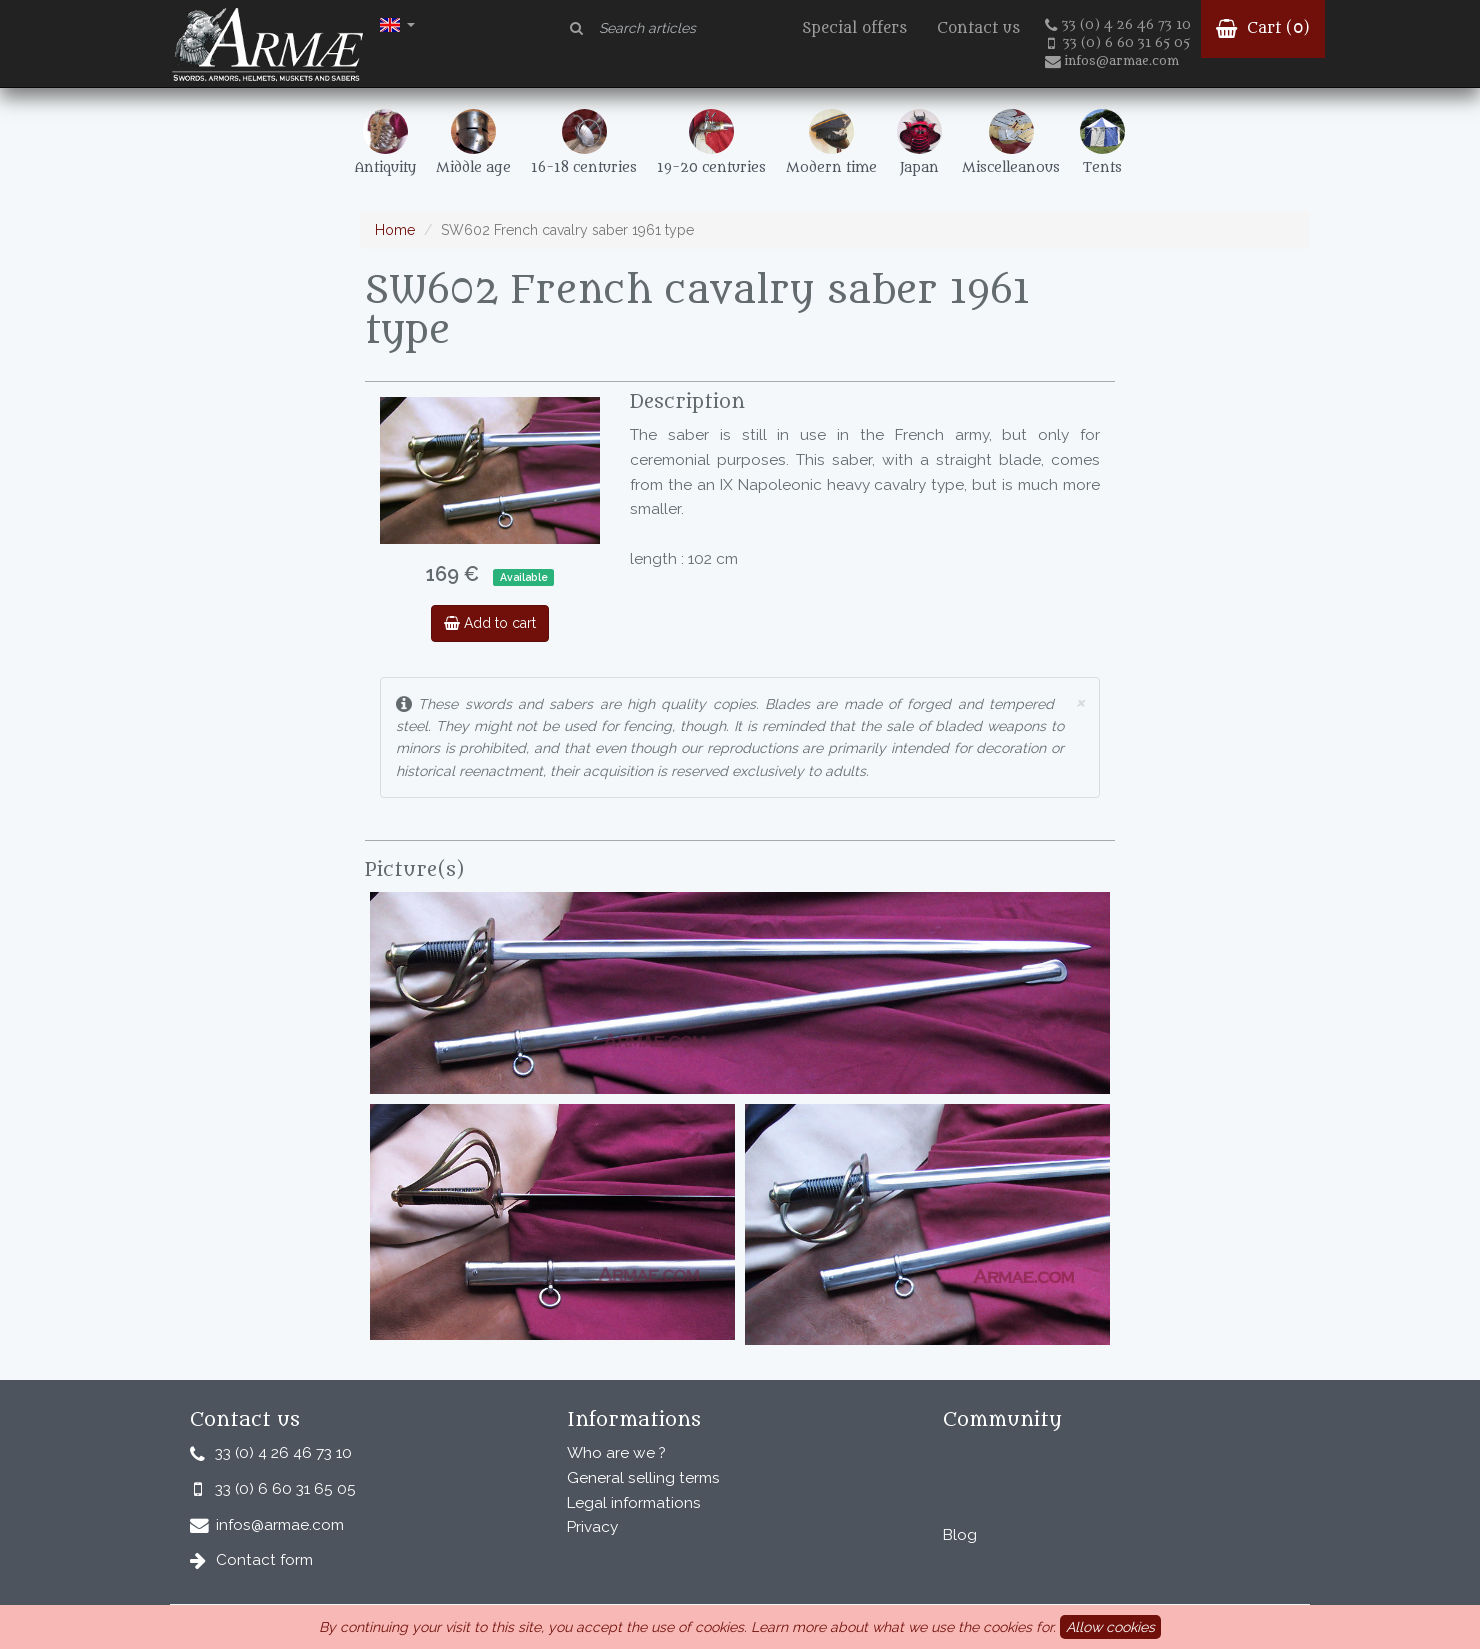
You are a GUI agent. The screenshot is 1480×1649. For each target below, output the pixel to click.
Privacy (592, 1527)
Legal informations (634, 1503)
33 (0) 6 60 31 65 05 (1119, 43)
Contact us (978, 28)
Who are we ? (616, 1453)
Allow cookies (1110, 1627)
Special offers (854, 28)
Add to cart (490, 623)
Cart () (1263, 28)
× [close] (1080, 701)
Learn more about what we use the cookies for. (903, 1627)
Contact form (264, 1560)
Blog (960, 1535)
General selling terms (643, 1478)
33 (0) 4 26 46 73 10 (1118, 25)
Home (395, 230)
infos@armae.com (1112, 61)
